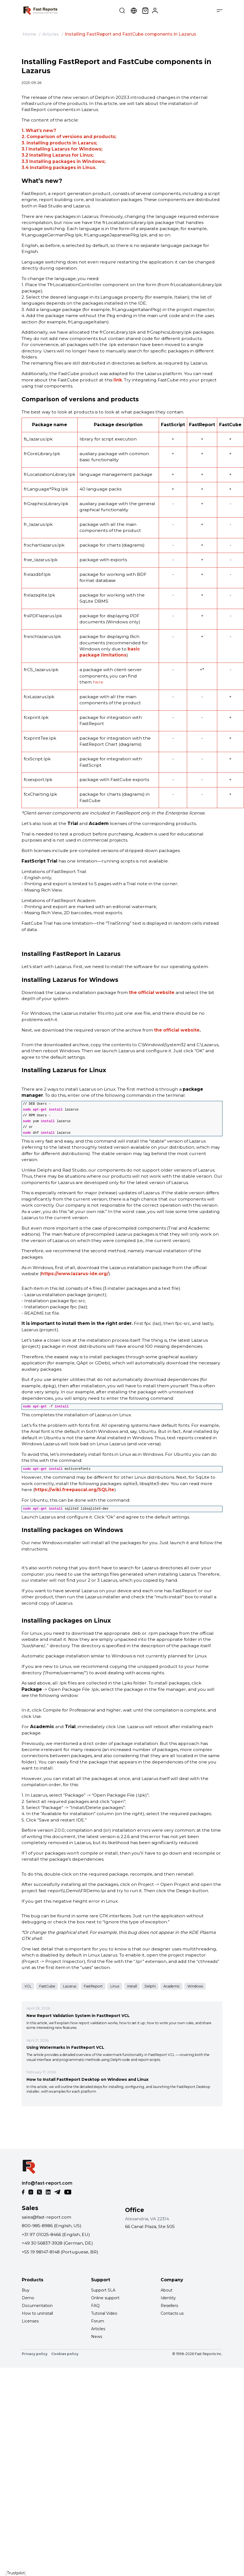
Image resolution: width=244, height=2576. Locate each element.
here (98, 682)
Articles (50, 34)
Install (132, 1986)
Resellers (169, 2305)
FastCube (47, 1986)
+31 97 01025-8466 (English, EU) (56, 2234)
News (96, 2336)
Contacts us (172, 2313)
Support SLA (103, 2290)
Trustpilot (16, 2572)
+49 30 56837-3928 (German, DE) (57, 2243)
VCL (28, 1986)
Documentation (37, 2305)
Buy (26, 2290)
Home (29, 34)
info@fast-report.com (47, 2183)
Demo (28, 2297)
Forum (97, 2321)
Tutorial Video (104, 2313)
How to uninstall (37, 2313)
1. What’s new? (39, 130)
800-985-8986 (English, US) (51, 2225)
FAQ (95, 2305)
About (167, 2290)
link (117, 380)
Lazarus (69, 1986)
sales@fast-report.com (46, 2217)
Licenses (30, 2321)
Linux (115, 1986)
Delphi (150, 1986)
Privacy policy (34, 2354)
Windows (195, 1986)
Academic (171, 1986)
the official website (151, 992)
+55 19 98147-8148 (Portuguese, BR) (60, 2252)
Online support (105, 2297)
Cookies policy (64, 2354)
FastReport (93, 1986)
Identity (168, 2297)
